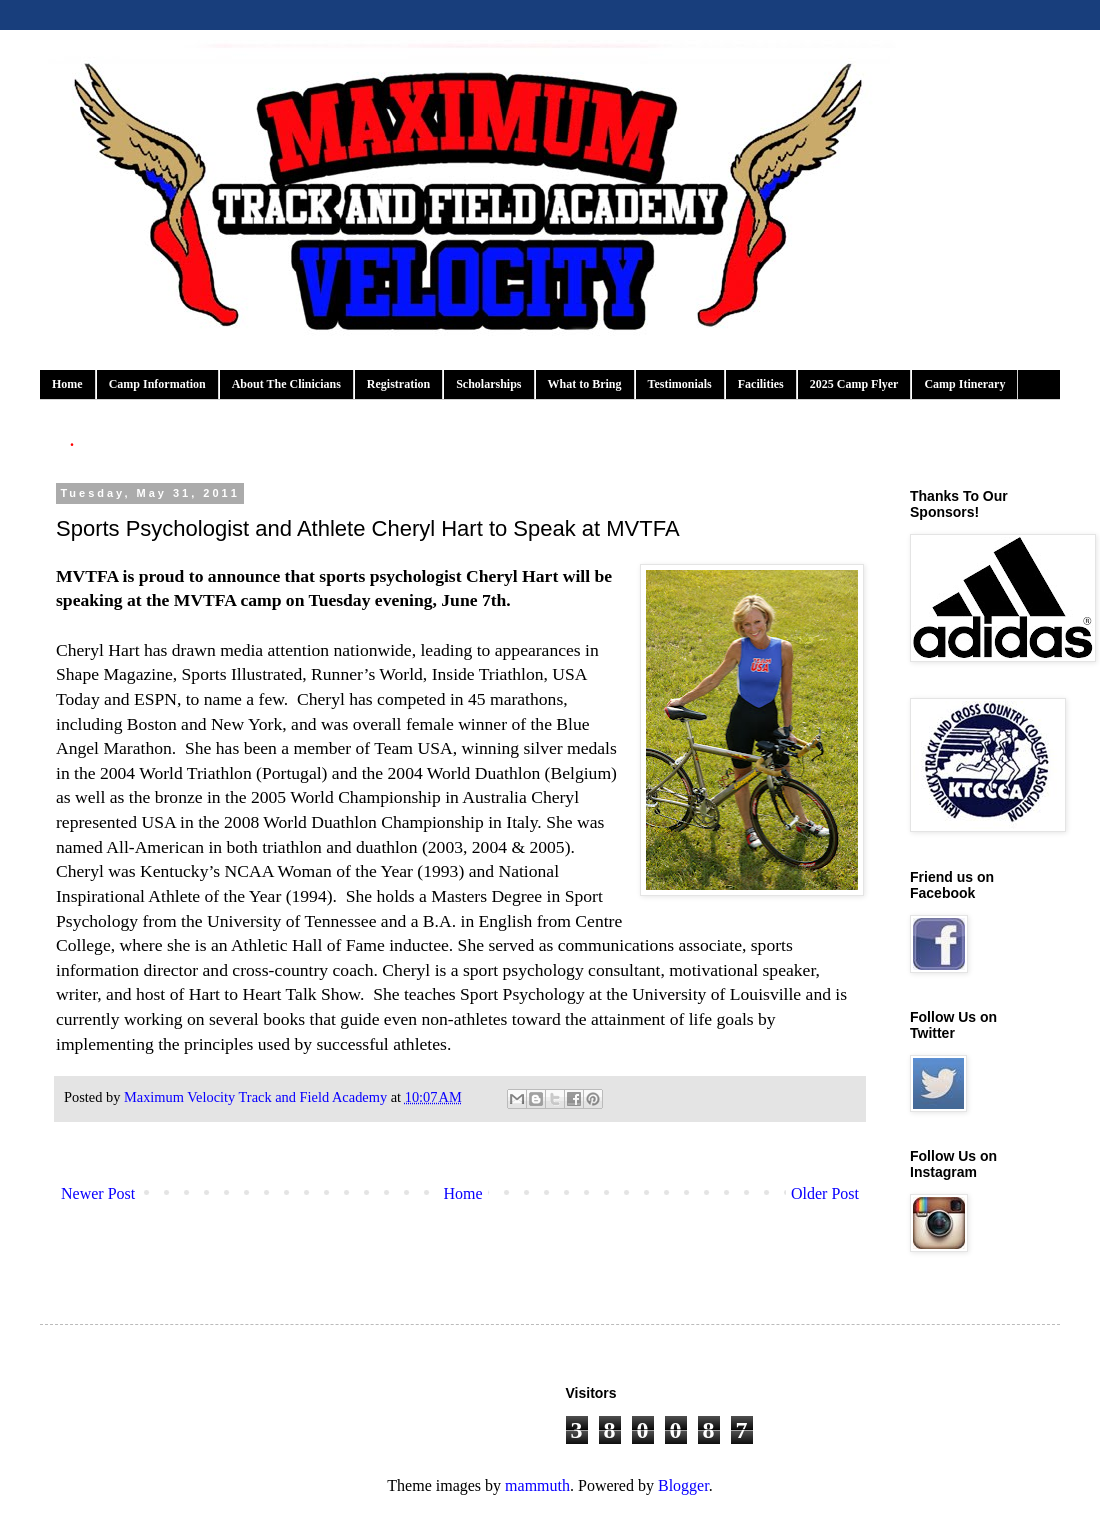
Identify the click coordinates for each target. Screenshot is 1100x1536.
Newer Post (98, 1193)
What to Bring (585, 384)
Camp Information (157, 384)
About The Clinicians (286, 384)
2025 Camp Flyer (854, 384)
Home (67, 384)
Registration (398, 384)
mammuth (537, 1485)
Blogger (683, 1485)
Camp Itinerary (964, 384)
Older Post (825, 1193)
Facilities (761, 384)
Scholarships (488, 384)
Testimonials (680, 384)
